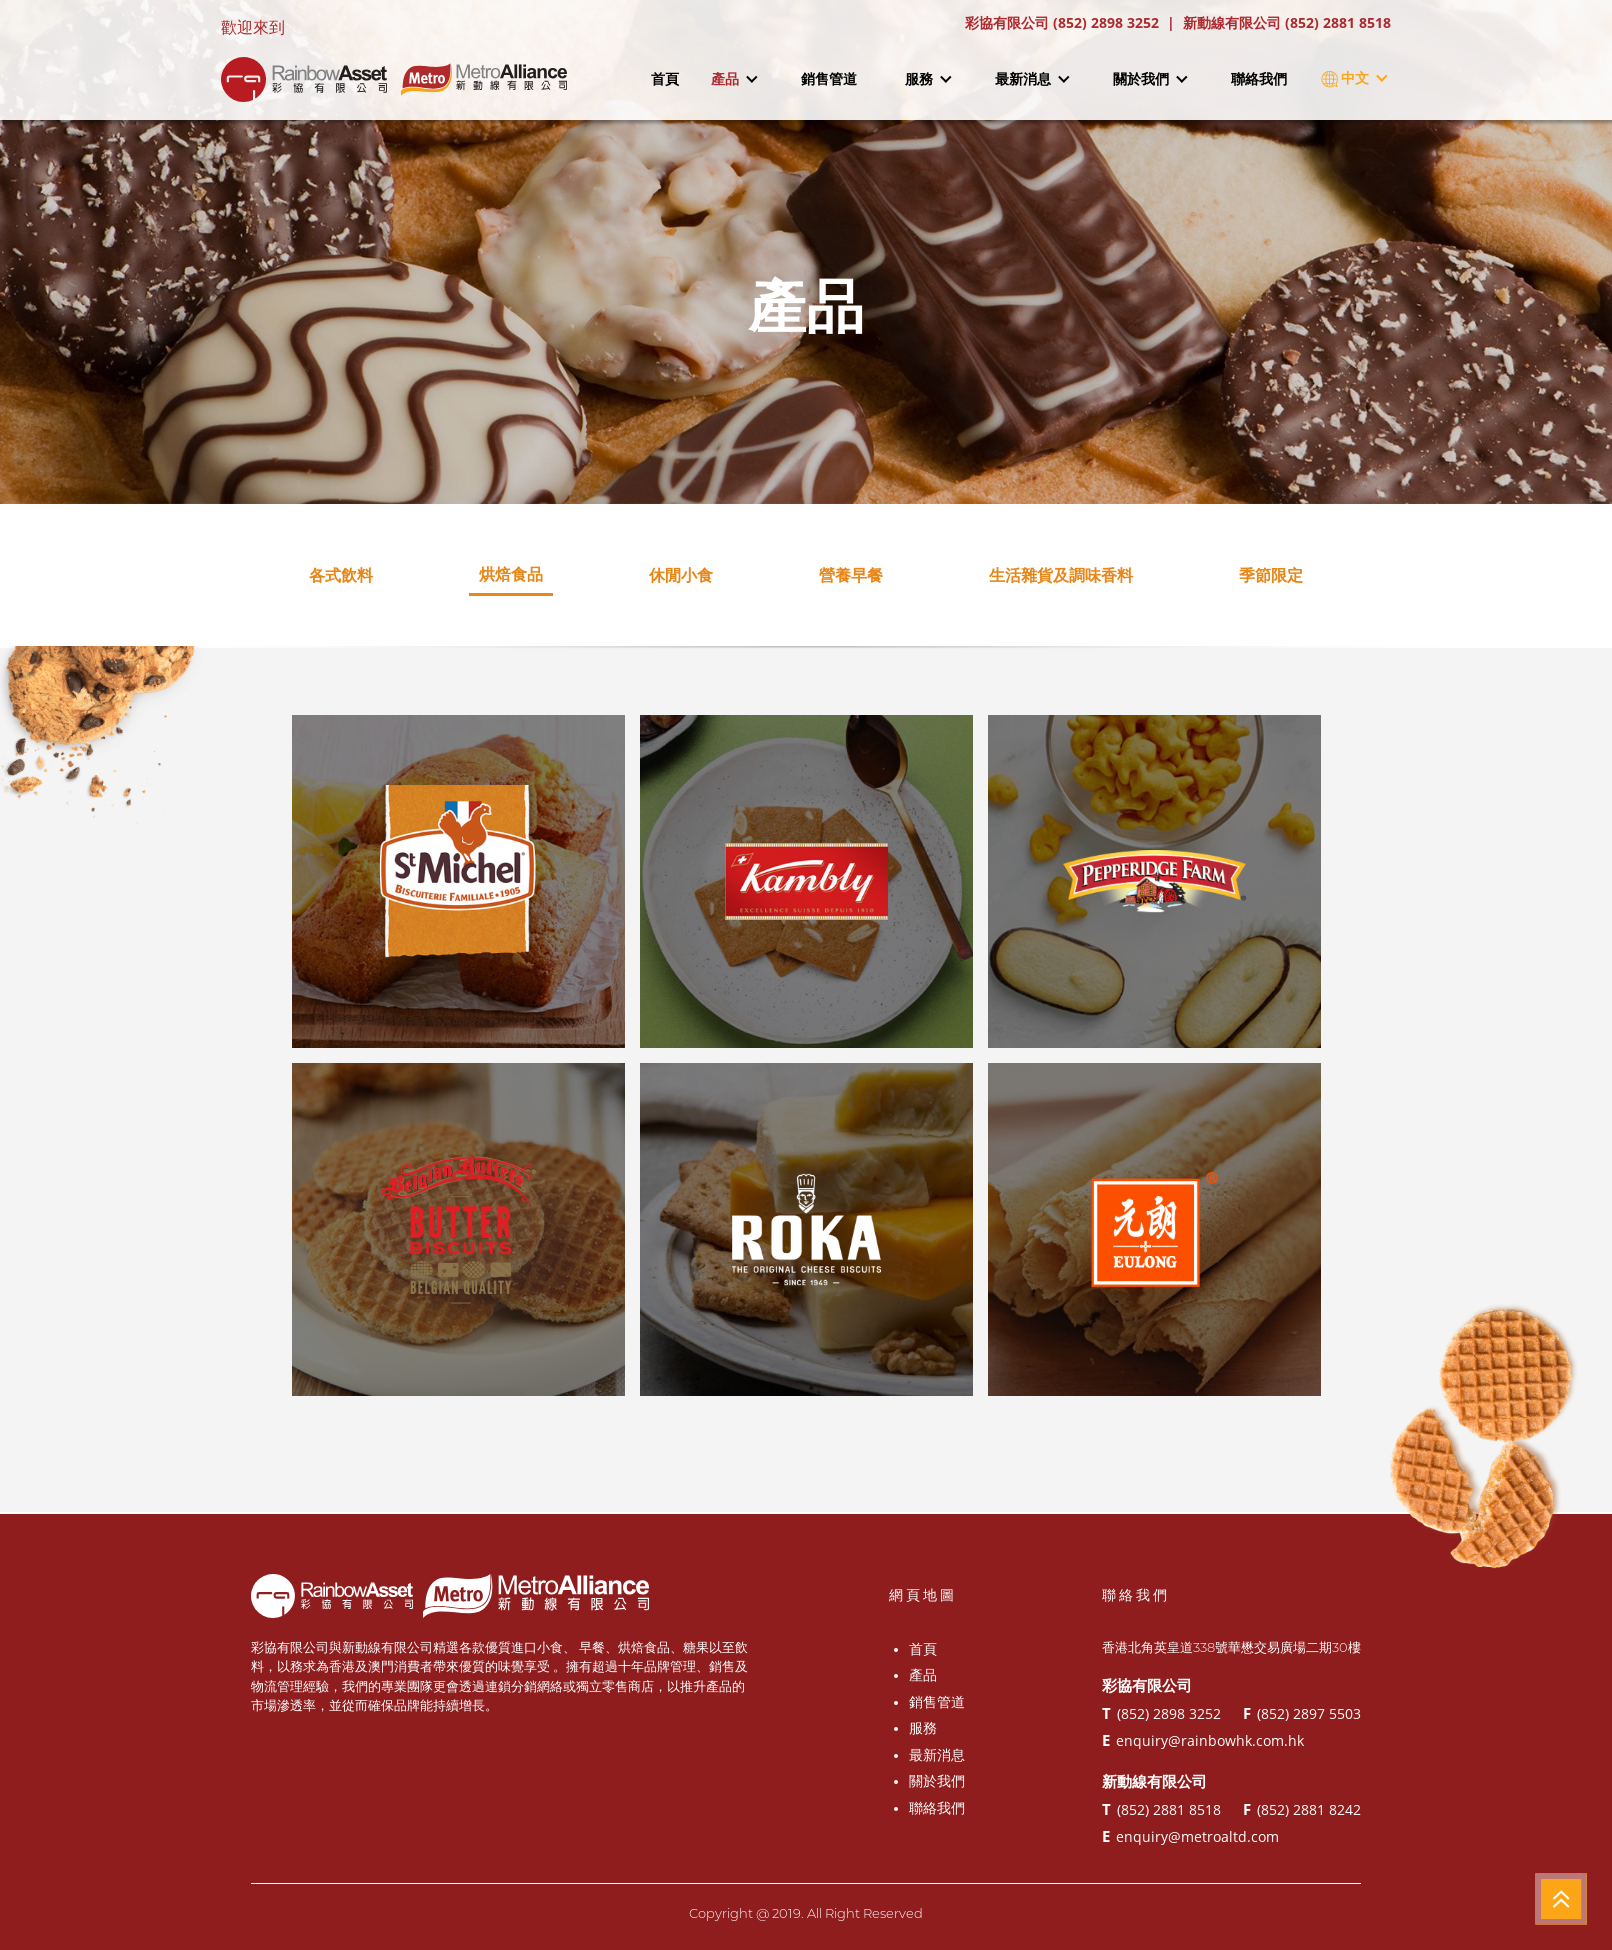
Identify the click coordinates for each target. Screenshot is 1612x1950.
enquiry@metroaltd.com (1190, 1836)
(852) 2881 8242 (1302, 1809)
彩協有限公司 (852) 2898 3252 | (1074, 22)
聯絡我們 (1259, 78)
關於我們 (1150, 78)
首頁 (665, 78)
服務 (928, 78)
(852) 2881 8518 (1161, 1809)
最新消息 (1032, 78)
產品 (734, 78)
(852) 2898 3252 (1161, 1713)
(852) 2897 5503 (1302, 1713)
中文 (1351, 78)
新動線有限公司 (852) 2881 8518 (1287, 22)
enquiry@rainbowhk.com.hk (1203, 1740)
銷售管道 (829, 78)
